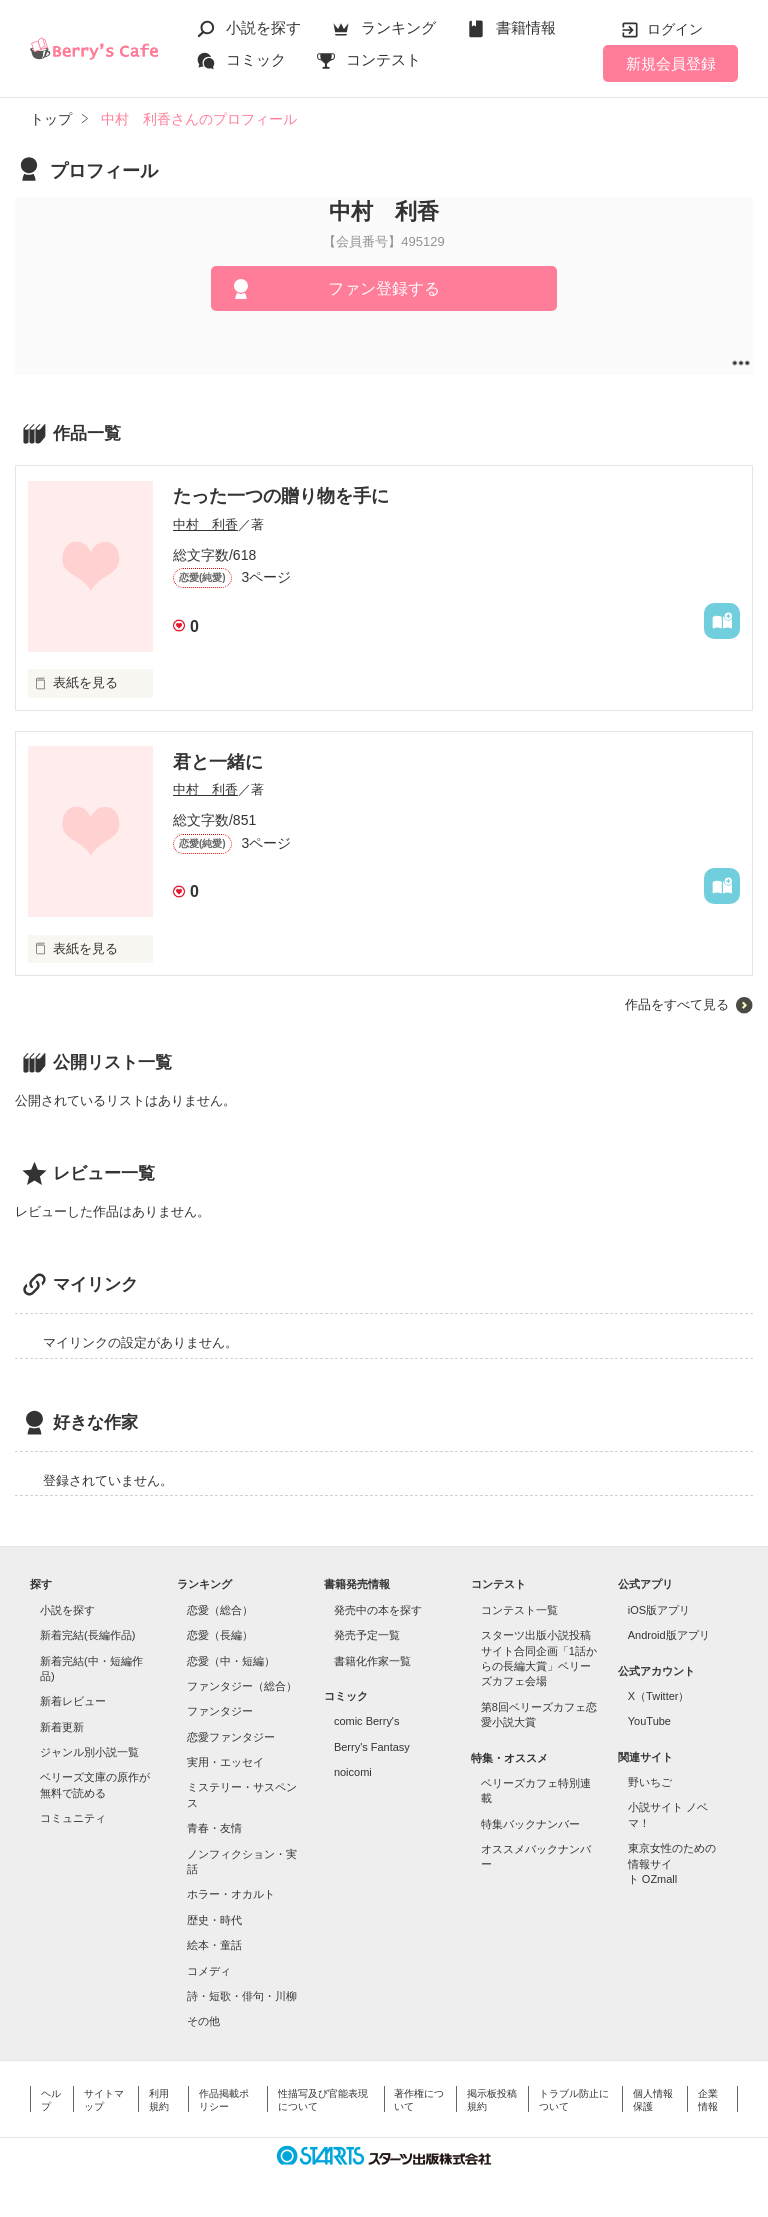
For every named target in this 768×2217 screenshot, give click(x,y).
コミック (256, 59)
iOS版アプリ (659, 1610)
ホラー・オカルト (231, 1894)
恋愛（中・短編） (231, 1661)
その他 (203, 2021)
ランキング (398, 27)
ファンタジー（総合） (242, 1686)
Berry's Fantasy (372, 1747)
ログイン (675, 29)
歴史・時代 (214, 1920)
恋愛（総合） (220, 1610)
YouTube (649, 1721)
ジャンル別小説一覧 (89, 1752)
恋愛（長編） (220, 1635)
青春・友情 (214, 1828)
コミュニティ (73, 1818)
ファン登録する (384, 288)
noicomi (353, 1772)
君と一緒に (218, 762)
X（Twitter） (659, 1696)
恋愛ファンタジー (231, 1737)
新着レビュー (73, 1701)
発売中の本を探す (378, 1610)
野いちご (650, 1782)
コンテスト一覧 (519, 1610)
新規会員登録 (671, 63)
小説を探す (263, 27)
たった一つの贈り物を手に (281, 496)
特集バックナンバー (530, 1824)
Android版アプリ (669, 1635)
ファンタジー (220, 1711)
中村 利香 (205, 524)
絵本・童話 (214, 1945)
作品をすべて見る (677, 1004)
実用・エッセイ (225, 1762)
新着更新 (62, 1727)
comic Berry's (367, 1721)
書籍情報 (526, 27)
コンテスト (383, 59)
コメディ (209, 1971)
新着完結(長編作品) (87, 1635)
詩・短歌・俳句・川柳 (242, 1996)
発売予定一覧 (367, 1635)
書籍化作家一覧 (372, 1661)
